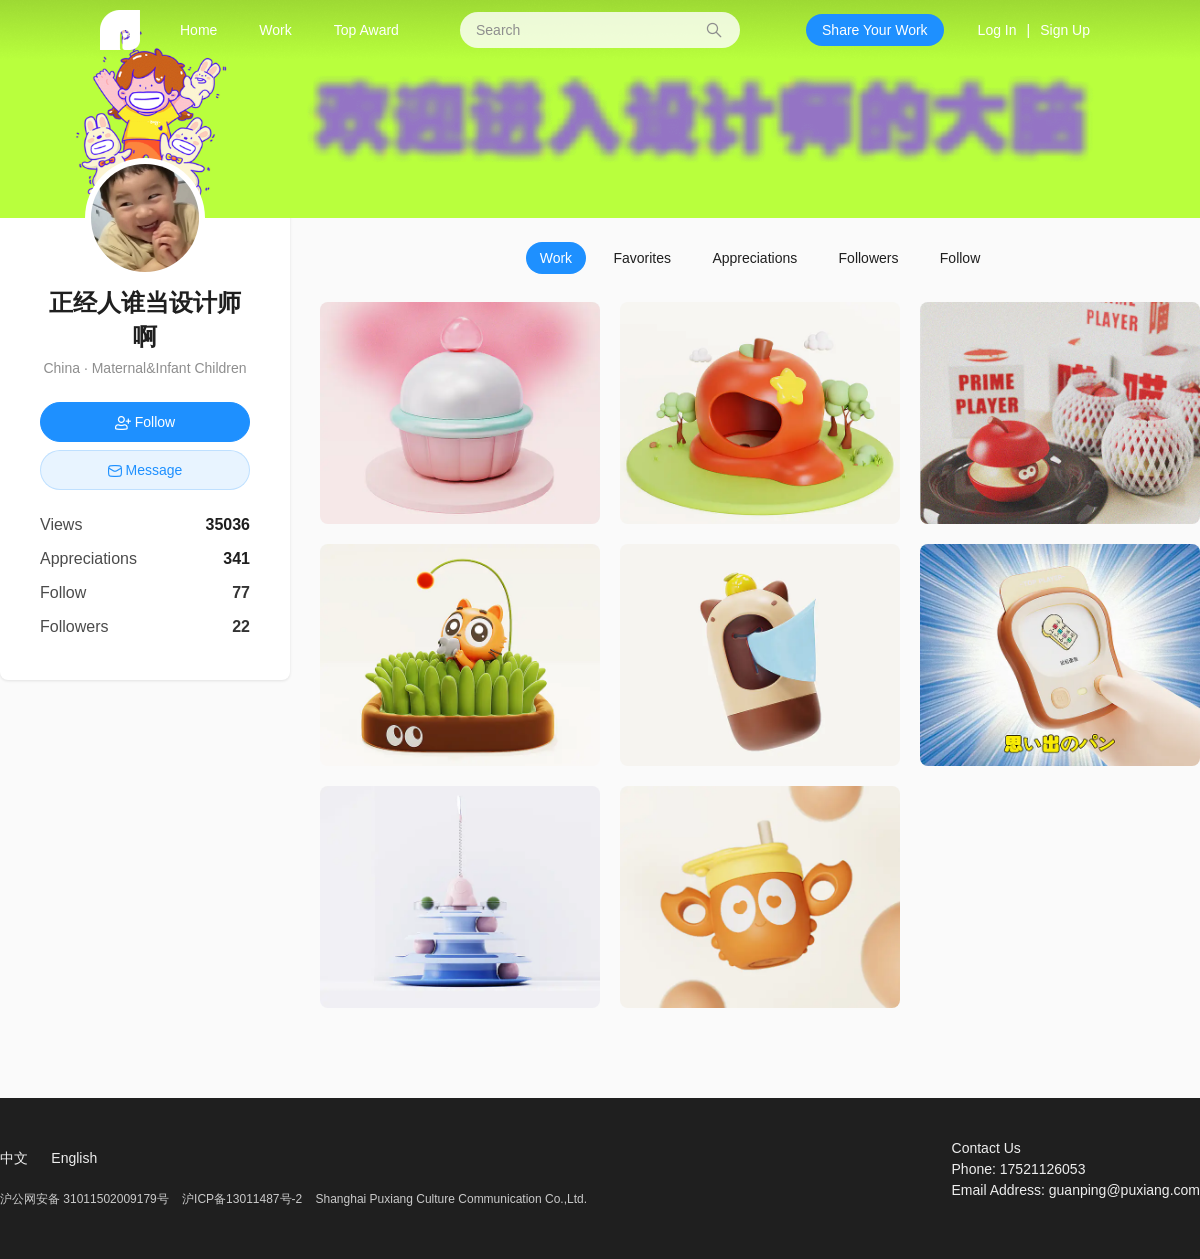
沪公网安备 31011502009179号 (86, 1199)
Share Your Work (875, 30)
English (74, 1158)
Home (198, 30)
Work (275, 30)
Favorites (642, 258)
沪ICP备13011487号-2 (242, 1199)
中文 (14, 1158)
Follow (960, 258)
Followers (869, 258)
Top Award (366, 30)
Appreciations (754, 258)
